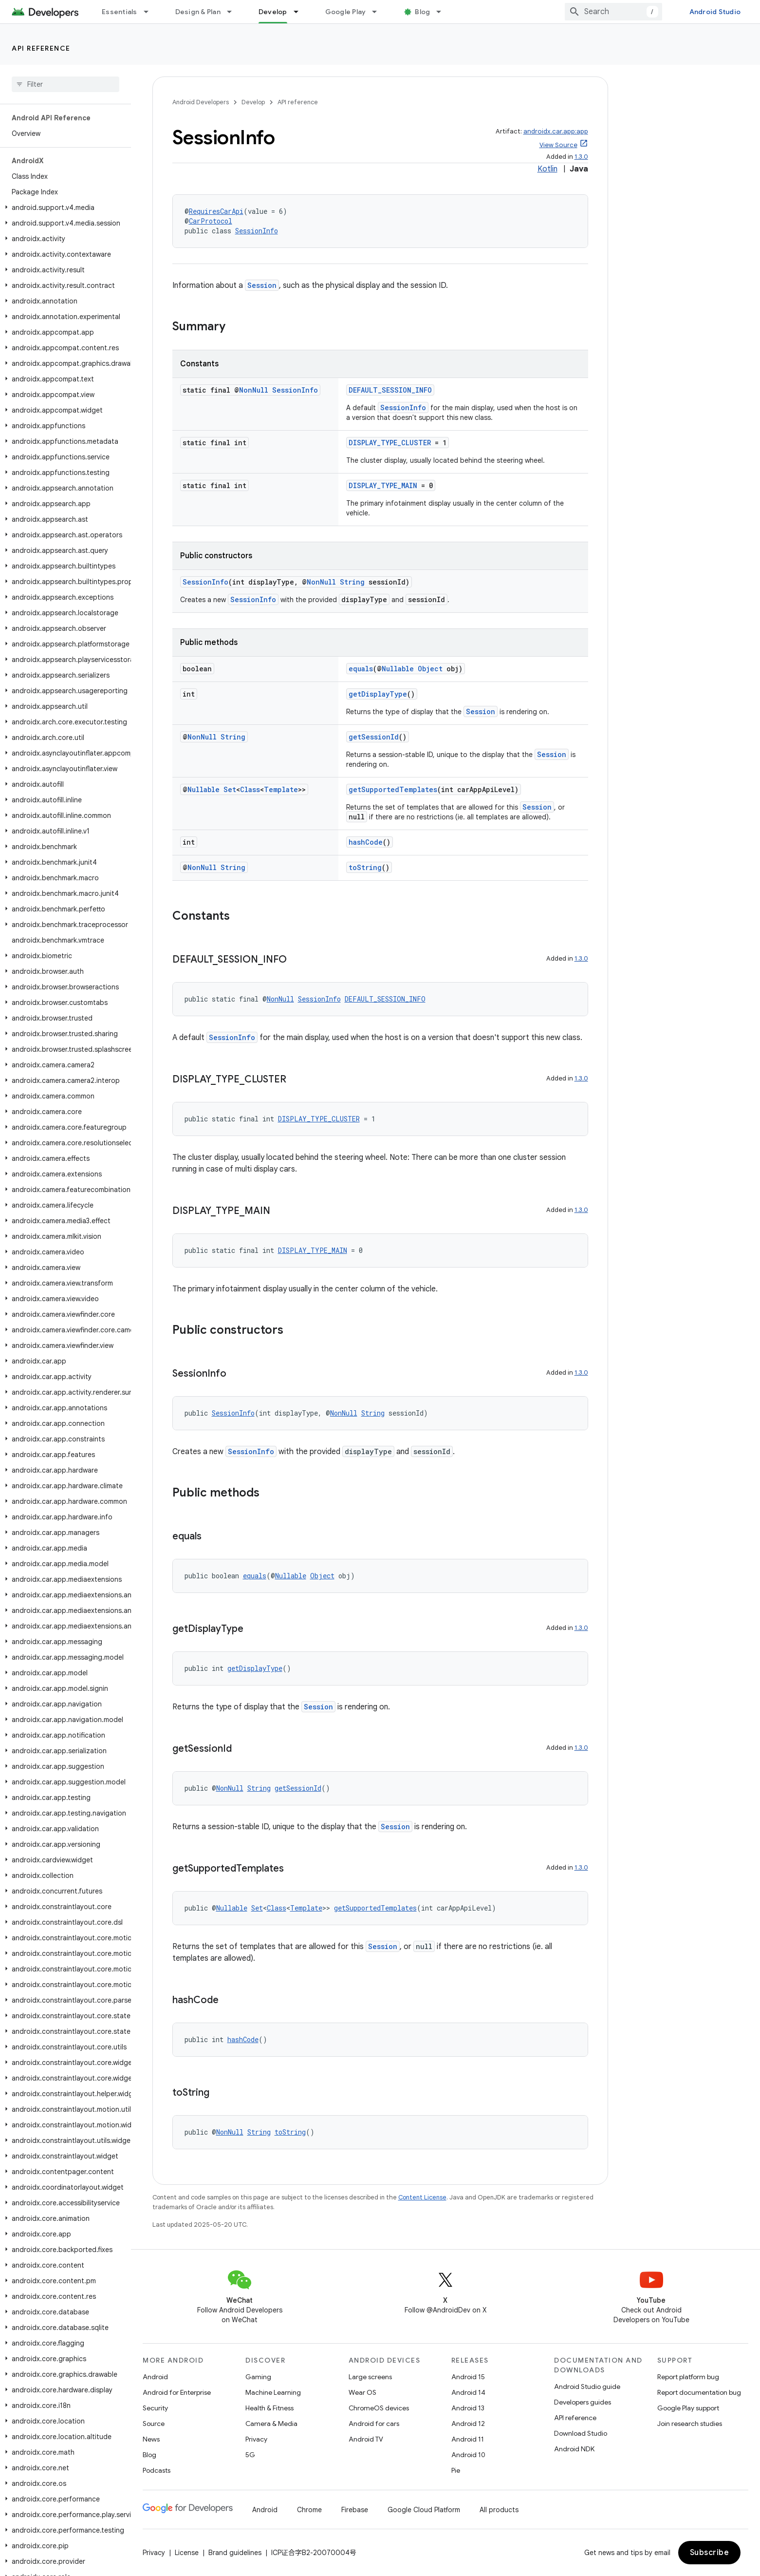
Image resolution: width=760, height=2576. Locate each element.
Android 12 (468, 2423)
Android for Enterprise (177, 2392)
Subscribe (709, 2552)
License (187, 2553)
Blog (422, 11)
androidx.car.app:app (555, 131)
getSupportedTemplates (393, 789)
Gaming (258, 2376)
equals (361, 668)
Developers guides (582, 2402)
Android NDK (574, 2448)
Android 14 (468, 2392)
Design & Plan (198, 11)
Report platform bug (688, 2376)
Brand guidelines (234, 2553)
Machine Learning (273, 2392)
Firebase (354, 2509)
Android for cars (374, 2423)
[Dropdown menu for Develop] (300, 11)
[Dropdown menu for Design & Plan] (234, 11)
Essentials (119, 11)
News (151, 2439)
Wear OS (362, 2392)
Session (262, 285)
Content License (422, 2197)
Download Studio (580, 2433)
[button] (63, 207)
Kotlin (547, 169)
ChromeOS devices (379, 2408)
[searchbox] (65, 84)
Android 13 (467, 2408)
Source (154, 2423)
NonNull (253, 390)
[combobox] (613, 11)
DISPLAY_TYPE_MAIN (383, 485)
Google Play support (688, 2408)
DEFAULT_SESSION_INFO (390, 390)
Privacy (256, 2439)
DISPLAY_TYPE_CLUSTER (390, 442)
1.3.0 (581, 156)
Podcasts (156, 2470)
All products (499, 2509)
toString (365, 867)
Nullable (398, 668)
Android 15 (468, 2376)
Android (155, 2376)
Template (281, 789)
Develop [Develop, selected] (273, 11)
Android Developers (200, 102)
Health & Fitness (269, 2408)
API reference (41, 48)
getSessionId (374, 736)
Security (155, 2408)
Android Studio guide (587, 2386)
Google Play (345, 11)
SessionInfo (256, 230)
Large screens (370, 2376)
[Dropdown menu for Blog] (443, 11)
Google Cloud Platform (424, 2509)
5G (250, 2454)
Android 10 (468, 2454)
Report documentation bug (699, 2392)
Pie (455, 2470)
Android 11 (467, 2439)
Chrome (309, 2509)
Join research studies (689, 2423)
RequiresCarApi (216, 211)
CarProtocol (210, 221)
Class (250, 789)
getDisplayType (378, 694)
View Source (558, 145)
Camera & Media (271, 2423)
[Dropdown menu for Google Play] (379, 11)
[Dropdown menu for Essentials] (150, 11)
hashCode (366, 842)
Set (229, 789)
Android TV (366, 2439)
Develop (253, 102)
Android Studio (715, 11)
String (352, 582)
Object (430, 668)
